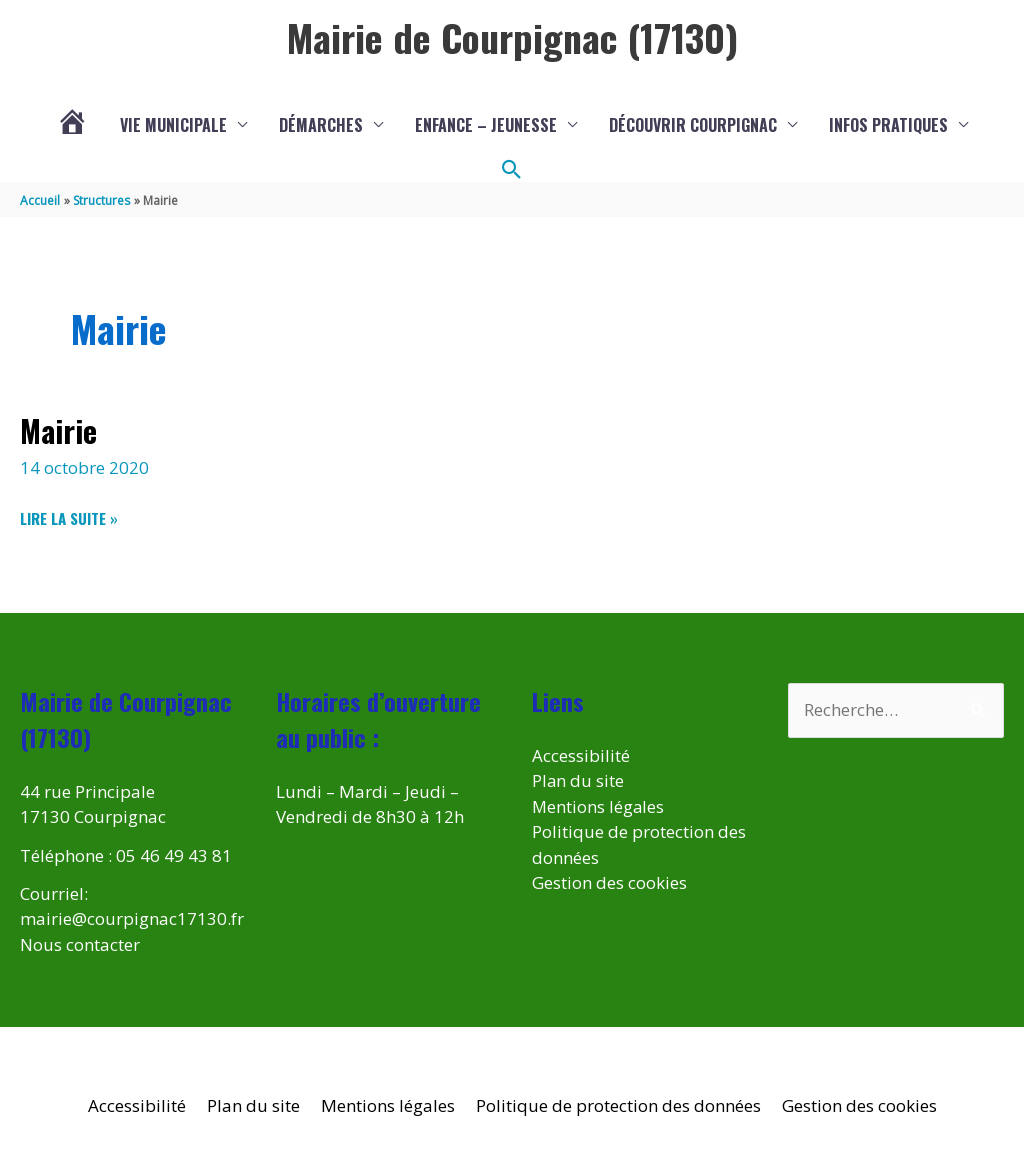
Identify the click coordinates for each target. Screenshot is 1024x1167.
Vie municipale (173, 125)
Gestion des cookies (609, 882)
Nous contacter (80, 944)
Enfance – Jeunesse (486, 125)
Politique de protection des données (618, 1105)
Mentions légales (599, 806)
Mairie (58, 430)
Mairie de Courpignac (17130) (512, 37)
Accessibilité (581, 755)
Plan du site (578, 780)
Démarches (321, 125)
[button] (512, 170)
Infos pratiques (888, 125)
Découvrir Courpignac (693, 125)
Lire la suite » (69, 518)
